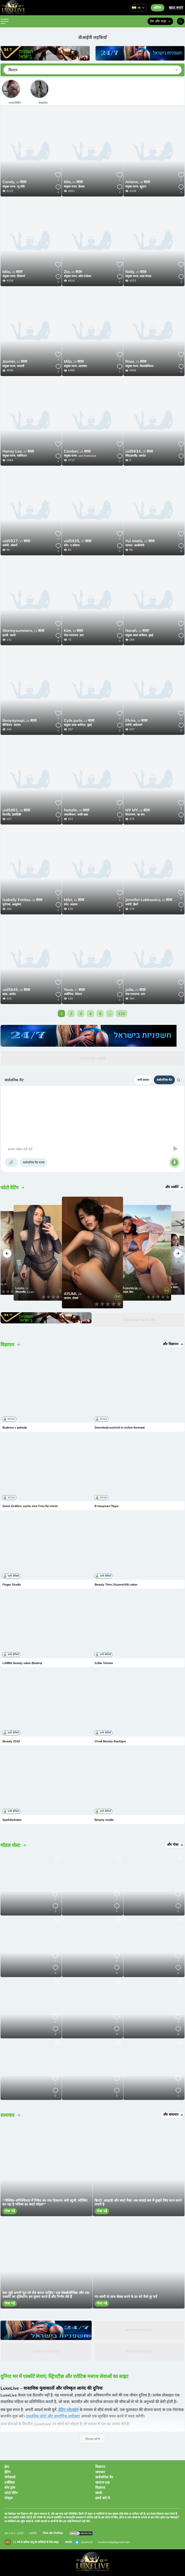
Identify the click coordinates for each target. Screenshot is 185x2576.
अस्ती (12, 635)
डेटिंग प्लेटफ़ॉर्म (68, 2409)
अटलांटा (82, 366)
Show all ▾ (92, 2439)
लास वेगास (145, 276)
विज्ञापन (100, 2467)
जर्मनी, (5, 545)
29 (76, 810)
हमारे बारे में (102, 2498)
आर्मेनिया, (69, 994)
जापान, (129, 545)
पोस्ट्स (8, 2498)
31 (135, 361)
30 (136, 721)
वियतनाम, (130, 814)
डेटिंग (7, 2472)
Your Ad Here (92, 1058)
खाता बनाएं (176, 7)
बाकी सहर (82, 814)
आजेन (12, 994)
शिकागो (21, 276)
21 (74, 990)
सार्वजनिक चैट (164, 1080)
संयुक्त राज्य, (9, 186)
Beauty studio (104, 1820)
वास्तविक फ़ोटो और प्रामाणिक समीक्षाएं (53, 2416)
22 (14, 361)
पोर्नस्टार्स (9, 2477)
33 (22, 900)
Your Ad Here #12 (139, 2330)
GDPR (33, 2533)
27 (18, 451)
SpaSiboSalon (12, 1820)
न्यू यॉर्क (21, 186)
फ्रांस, (5, 994)
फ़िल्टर (12, 70)
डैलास (81, 186)
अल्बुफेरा (16, 904)
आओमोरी (139, 545)
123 (121, 1013)
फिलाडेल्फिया (146, 366)
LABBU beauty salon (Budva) (22, 1663)
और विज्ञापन (173, 1344)
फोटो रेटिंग (11, 2493)
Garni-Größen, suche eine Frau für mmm (30, 1506)
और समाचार (173, 2114)
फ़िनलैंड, (6, 814)
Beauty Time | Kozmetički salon (116, 1584)
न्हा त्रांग (141, 814)
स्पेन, (66, 545)
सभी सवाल (143, 1080)
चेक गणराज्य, (71, 635)
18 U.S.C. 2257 (14, 2533)
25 (74, 361)
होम (6, 2467)
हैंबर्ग (135, 904)
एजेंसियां (9, 2482)
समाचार (100, 2472)
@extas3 (83, 2542)
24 (73, 182)
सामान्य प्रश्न (102, 2482)
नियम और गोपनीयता (53, 2533)
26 (73, 272)
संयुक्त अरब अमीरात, (136, 635)
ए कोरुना (75, 545)
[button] (7, 1253)
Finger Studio (11, 1584)
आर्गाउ (142, 455)
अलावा (73, 904)
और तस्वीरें (174, 1187)
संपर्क (98, 2493)
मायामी (20, 366)
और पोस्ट (175, 1844)
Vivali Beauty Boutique (110, 1741)
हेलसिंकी (16, 814)
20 (14, 182)
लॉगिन (158, 8)
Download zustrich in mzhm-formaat (120, 1427)
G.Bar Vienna (104, 1663)
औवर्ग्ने (13, 545)
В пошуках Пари (106, 1506)
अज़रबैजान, (70, 814)
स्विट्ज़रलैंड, (131, 455)
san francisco (87, 455)
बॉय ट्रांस (9, 2487)
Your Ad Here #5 (139, 1320)
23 (135, 272)
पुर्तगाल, (6, 904)
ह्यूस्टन (143, 186)
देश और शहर (160, 21)
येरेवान (78, 994)
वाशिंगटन (22, 455)
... (110, 1013)
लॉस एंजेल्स (84, 276)
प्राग (82, 635)
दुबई (150, 635)
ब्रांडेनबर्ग (137, 725)
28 (137, 182)
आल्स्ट (17, 725)
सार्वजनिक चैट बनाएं (33, 1162)
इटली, (5, 635)
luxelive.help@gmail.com (114, 2542)
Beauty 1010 (11, 1741)
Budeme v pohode (14, 1427)
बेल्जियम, (7, 725)
